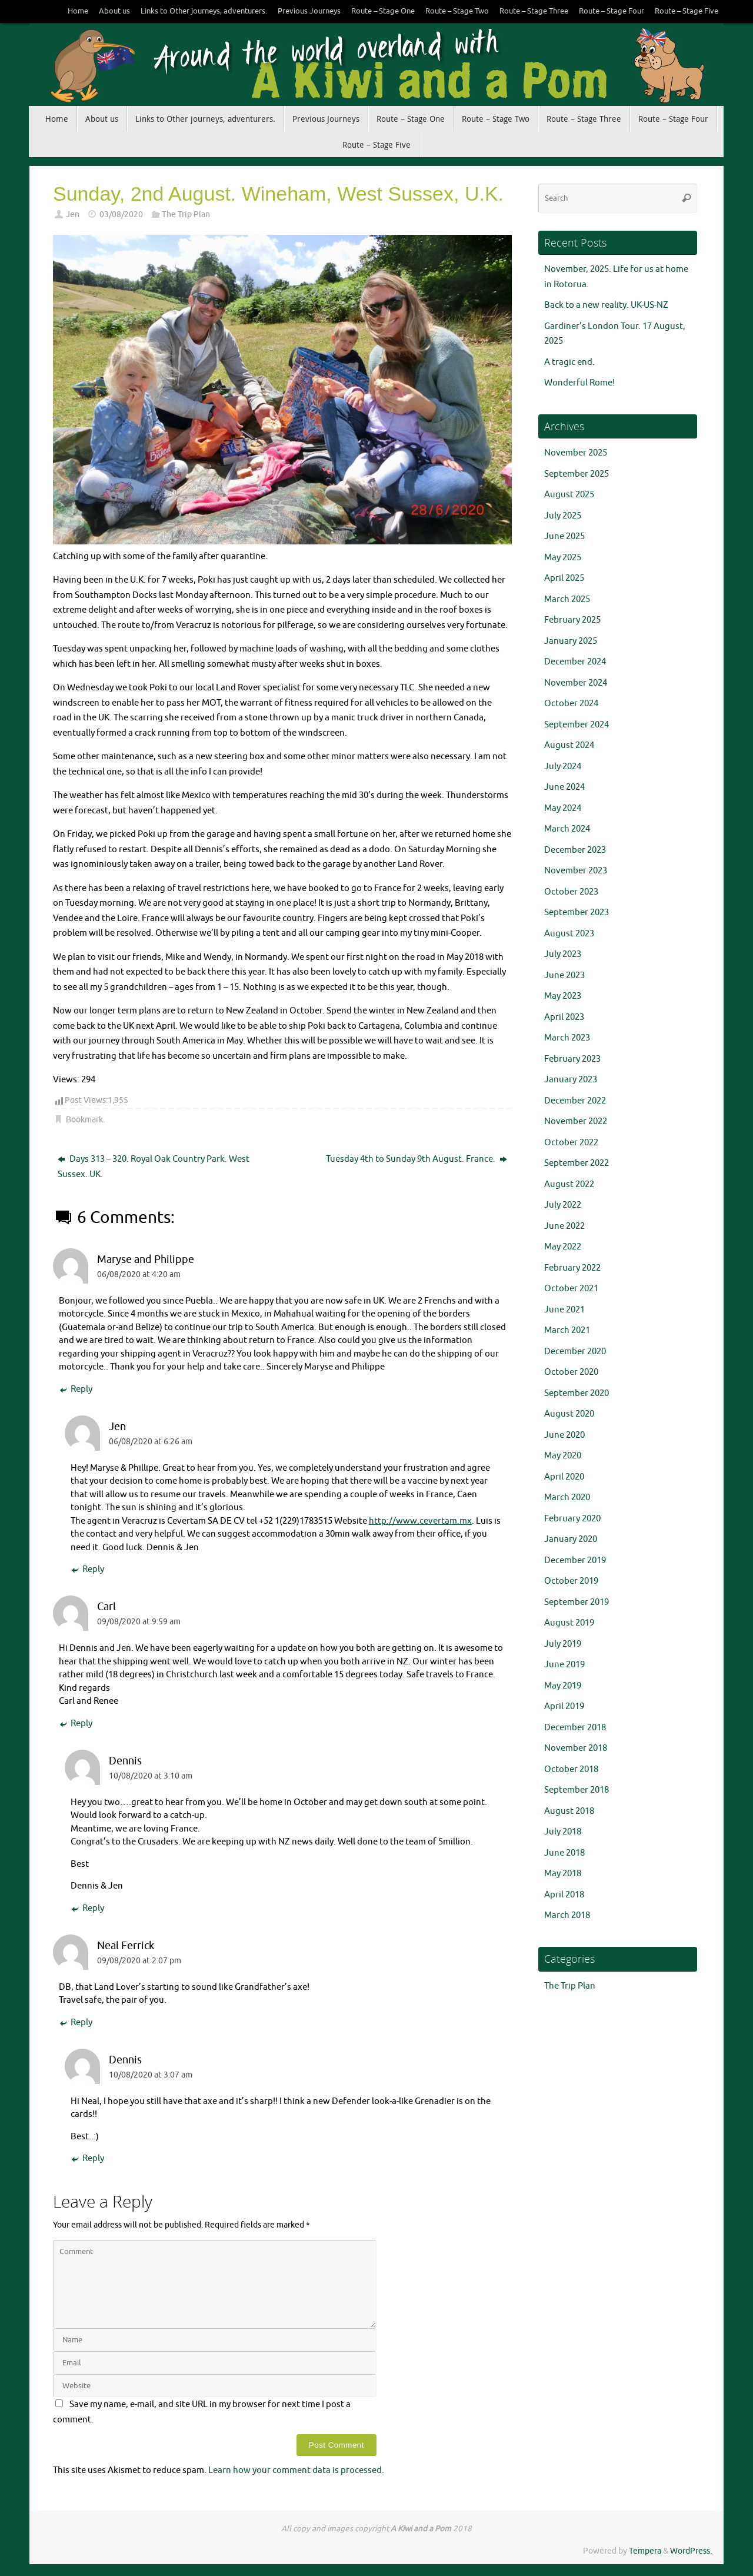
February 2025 (572, 620)
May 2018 (562, 1873)
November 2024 (575, 683)
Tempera (645, 2551)
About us (114, 11)
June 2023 (564, 975)
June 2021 (564, 1309)
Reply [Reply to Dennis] (87, 1909)
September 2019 (576, 1602)
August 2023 (569, 933)
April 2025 (564, 578)
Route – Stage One (383, 11)
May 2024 (562, 808)
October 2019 (571, 1581)
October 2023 (571, 892)
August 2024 (569, 745)
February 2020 (572, 1518)
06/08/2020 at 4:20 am (139, 1274)
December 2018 (575, 1727)
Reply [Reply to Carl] (75, 1724)
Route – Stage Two (457, 11)
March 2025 (567, 599)
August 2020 (569, 1414)
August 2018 (569, 1811)
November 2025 (575, 452)
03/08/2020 (121, 215)
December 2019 (575, 1560)
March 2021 (567, 1330)
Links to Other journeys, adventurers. (204, 11)
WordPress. (691, 2551)
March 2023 (567, 1037)
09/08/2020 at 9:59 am (139, 1622)
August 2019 (569, 1622)
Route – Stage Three (533, 11)
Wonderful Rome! (579, 382)
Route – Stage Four (611, 11)
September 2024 (576, 724)
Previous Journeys (309, 11)
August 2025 (569, 494)
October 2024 (571, 703)
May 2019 (562, 1685)
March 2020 (567, 1497)
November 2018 (575, 1748)
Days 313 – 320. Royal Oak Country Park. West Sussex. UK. (153, 1167)
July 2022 (562, 1205)
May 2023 (562, 996)
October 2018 (571, 1769)
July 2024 (562, 766)
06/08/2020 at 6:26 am (150, 1442)
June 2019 (564, 1664)
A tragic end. (569, 362)
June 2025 (564, 536)
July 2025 (562, 515)
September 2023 (576, 912)
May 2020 (562, 1455)
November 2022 (575, 1121)
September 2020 (576, 1393)
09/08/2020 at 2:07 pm (139, 1961)
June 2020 (564, 1435)
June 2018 (564, 1853)
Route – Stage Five (686, 11)
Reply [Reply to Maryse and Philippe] (75, 1390)
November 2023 (575, 870)
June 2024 (564, 787)
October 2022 (571, 1142)
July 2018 (562, 1831)
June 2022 (564, 1226)
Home (78, 11)
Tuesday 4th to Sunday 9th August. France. (416, 1159)
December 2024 (575, 661)
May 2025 (562, 557)
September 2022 (576, 1163)
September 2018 (576, 1790)
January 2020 (570, 1539)
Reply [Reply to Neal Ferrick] (75, 2023)
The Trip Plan (186, 215)
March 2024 (567, 829)
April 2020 (564, 1477)
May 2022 (562, 1246)
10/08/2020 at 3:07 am (150, 2075)
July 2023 (562, 954)
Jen (72, 215)
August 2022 (569, 1184)
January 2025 (570, 641)
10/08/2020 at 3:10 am (150, 1776)
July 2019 (562, 1644)
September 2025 (576, 474)
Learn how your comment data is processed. (296, 2470)
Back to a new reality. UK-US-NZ (606, 305)
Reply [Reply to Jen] (87, 1570)
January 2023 (570, 1079)
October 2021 (571, 1288)
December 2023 (575, 850)
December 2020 (575, 1351)
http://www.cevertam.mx (420, 1521)
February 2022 (572, 1268)
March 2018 (567, 1915)
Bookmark (84, 1120)
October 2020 (571, 1372)
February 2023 (572, 1059)
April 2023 (564, 1017)
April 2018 (564, 1894)
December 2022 (575, 1100)
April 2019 (564, 1706)
